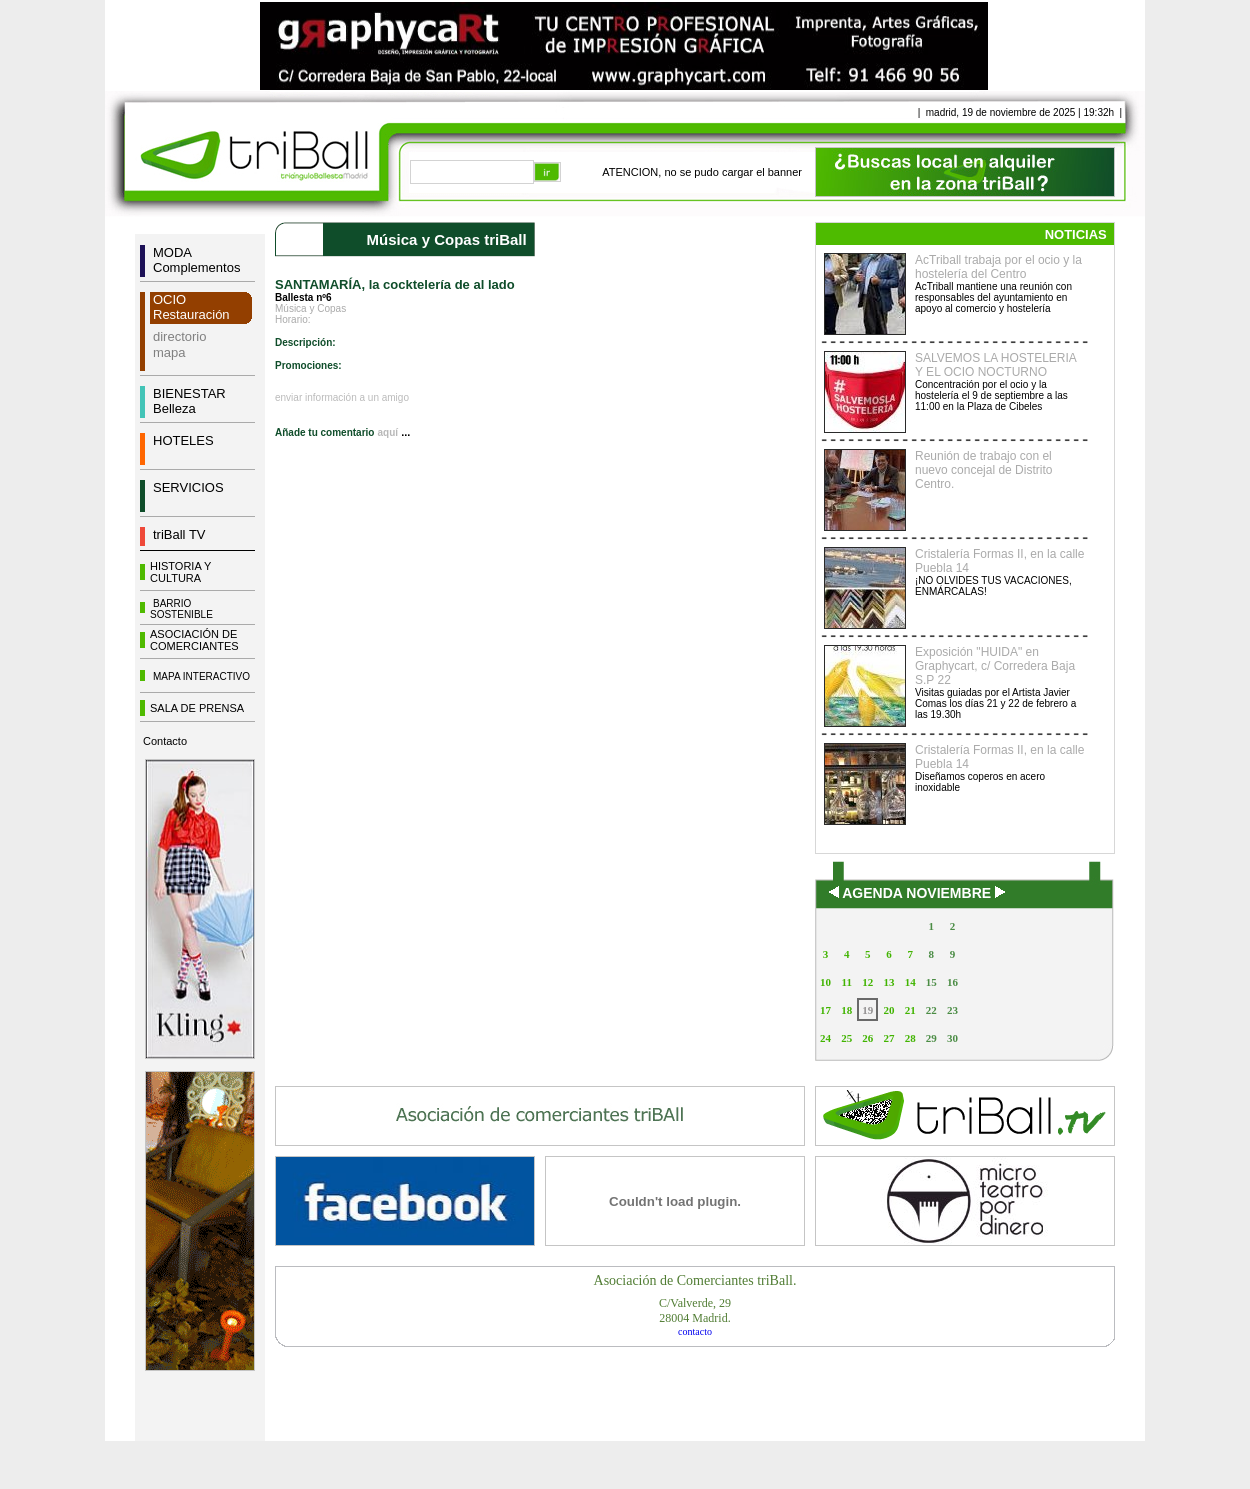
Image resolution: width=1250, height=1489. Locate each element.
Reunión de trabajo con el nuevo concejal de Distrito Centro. (983, 470)
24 (825, 1038)
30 (952, 1038)
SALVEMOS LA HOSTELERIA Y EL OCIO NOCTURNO (995, 365)
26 (867, 1038)
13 (888, 982)
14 (910, 982)
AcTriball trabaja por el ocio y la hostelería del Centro (998, 267)
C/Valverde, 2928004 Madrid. (695, 1310)
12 (867, 982)
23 (952, 1010)
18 (846, 1010)
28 (910, 1038)
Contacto (165, 741)
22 (931, 1010)
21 (910, 1010)
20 (888, 1010)
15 (931, 982)
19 (867, 1010)
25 (846, 1038)
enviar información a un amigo (342, 397)
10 (825, 982)
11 (847, 982)
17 (825, 1010)
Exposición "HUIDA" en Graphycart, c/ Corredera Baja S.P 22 (995, 666)
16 (952, 982)
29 (931, 1038)
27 (888, 1038)
